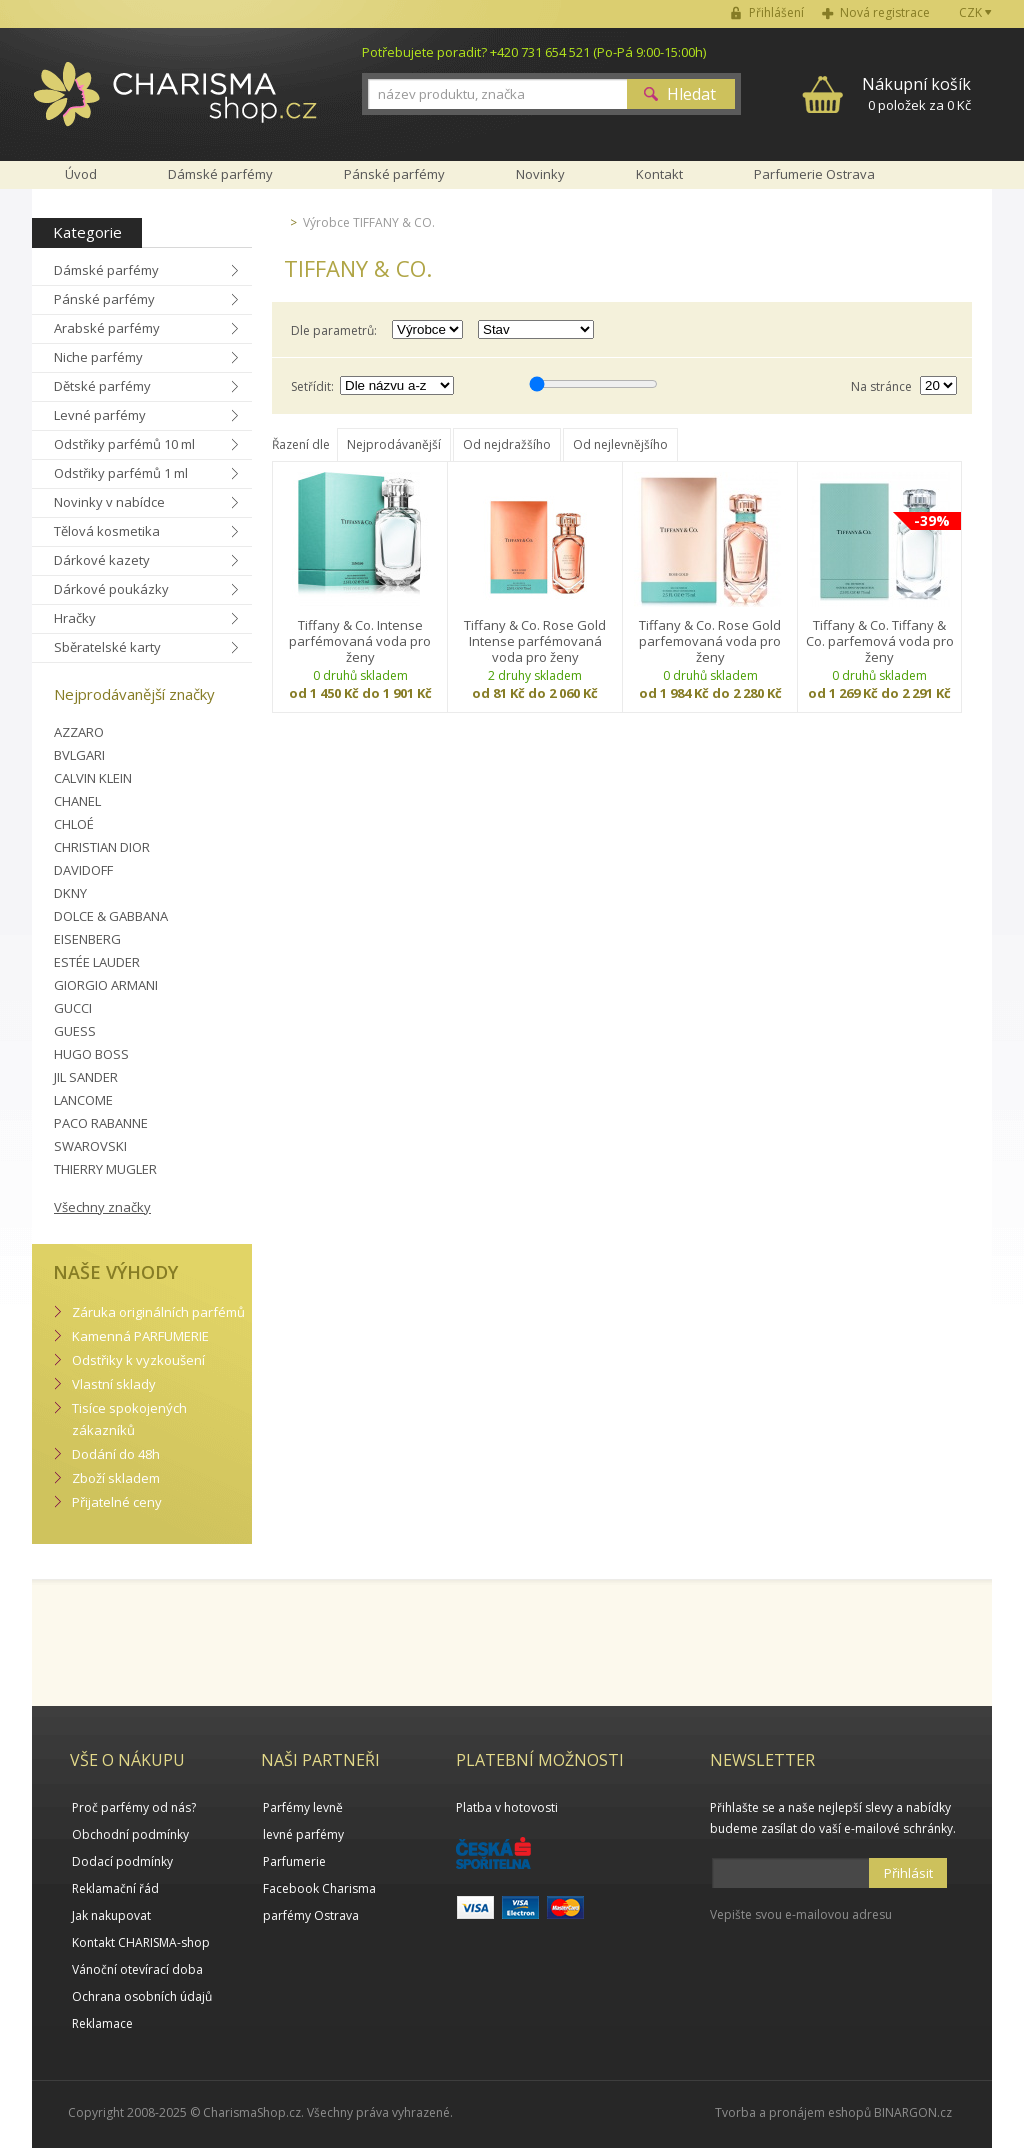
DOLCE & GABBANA (111, 916)
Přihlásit (908, 1873)
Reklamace (102, 2023)
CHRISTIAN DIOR (102, 847)
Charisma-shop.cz (175, 105)
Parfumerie (294, 1861)
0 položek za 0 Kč (916, 93)
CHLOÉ (74, 824)
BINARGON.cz (913, 2112)
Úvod (81, 174)
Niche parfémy (98, 357)
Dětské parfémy (102, 386)
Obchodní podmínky (130, 1834)
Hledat (691, 94)
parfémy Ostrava (311, 1915)
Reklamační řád (115, 1888)
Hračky (75, 618)
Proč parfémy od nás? (134, 1807)
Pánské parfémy (104, 299)
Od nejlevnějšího (620, 444)
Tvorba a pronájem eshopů (793, 2112)
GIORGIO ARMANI (106, 985)
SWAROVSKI (90, 1146)
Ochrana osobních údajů (142, 1996)
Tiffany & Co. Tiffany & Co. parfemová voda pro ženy (880, 641)
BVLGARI (79, 755)
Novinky (540, 174)
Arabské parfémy (107, 328)
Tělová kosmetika (107, 531)
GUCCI (73, 1008)
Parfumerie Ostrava (814, 174)
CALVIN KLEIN (93, 778)
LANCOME (83, 1100)
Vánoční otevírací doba (137, 1969)
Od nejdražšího (507, 444)
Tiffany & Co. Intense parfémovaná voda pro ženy (360, 641)
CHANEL (77, 801)
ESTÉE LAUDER (97, 962)
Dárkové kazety (102, 560)
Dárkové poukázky (111, 589)
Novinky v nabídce (109, 502)
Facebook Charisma (319, 1888)
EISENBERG (87, 939)
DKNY (70, 893)
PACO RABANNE (101, 1123)
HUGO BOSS (91, 1054)
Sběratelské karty (107, 647)
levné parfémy (303, 1834)
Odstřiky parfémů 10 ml (124, 444)
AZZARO (79, 732)
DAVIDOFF (83, 870)
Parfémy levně (303, 1807)
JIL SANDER (86, 1077)
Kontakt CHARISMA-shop (141, 1942)
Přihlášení (776, 12)
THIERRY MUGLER (105, 1169)
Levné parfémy (100, 415)
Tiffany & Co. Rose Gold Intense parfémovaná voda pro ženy (535, 641)
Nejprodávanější (394, 444)
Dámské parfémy (106, 270)
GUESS (75, 1031)
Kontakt (659, 174)
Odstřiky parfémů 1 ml (121, 473)
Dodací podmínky (122, 1861)
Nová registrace (885, 12)
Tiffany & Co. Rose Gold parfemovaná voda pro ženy (710, 641)
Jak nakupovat (111, 1915)
